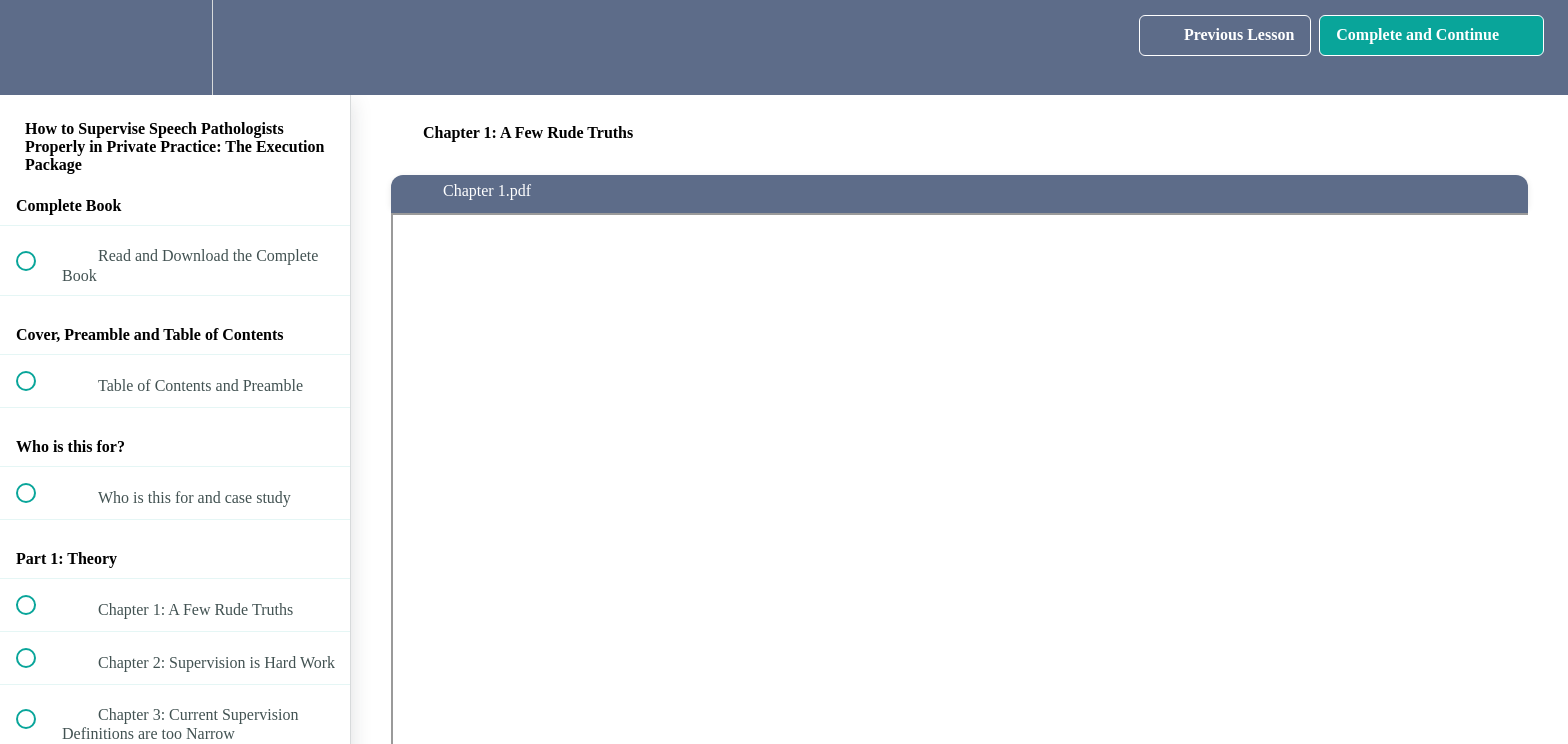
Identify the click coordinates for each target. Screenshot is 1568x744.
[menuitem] (175, 47)
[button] (37, 47)
